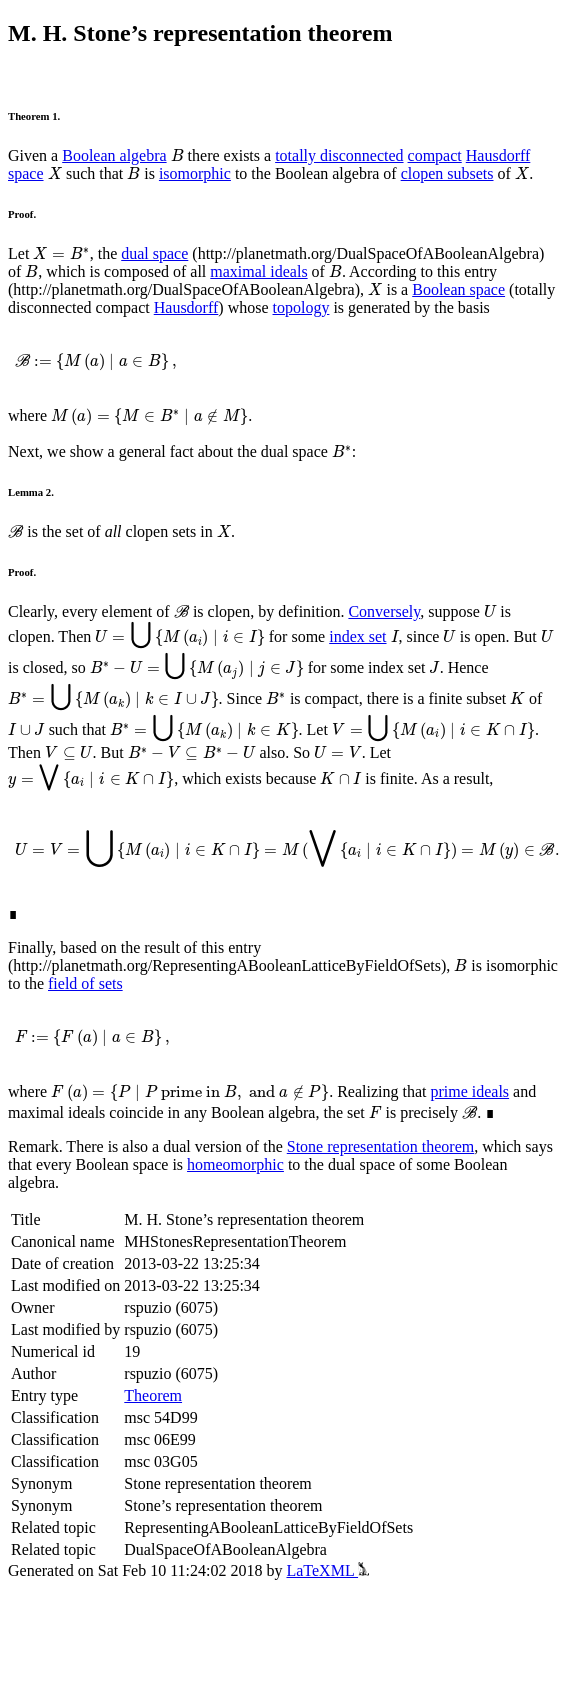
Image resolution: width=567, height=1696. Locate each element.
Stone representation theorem (381, 1146)
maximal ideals (258, 271)
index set (357, 636)
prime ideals (469, 1091)
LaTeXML (327, 1570)
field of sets (85, 983)
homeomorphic (235, 1164)
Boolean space (458, 289)
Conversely (384, 611)
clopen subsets (447, 173)
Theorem (153, 1395)
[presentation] (177, 155)
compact (435, 155)
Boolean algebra (114, 155)
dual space (154, 253)
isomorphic (195, 173)
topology (301, 307)
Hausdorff (186, 307)
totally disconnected (339, 155)
